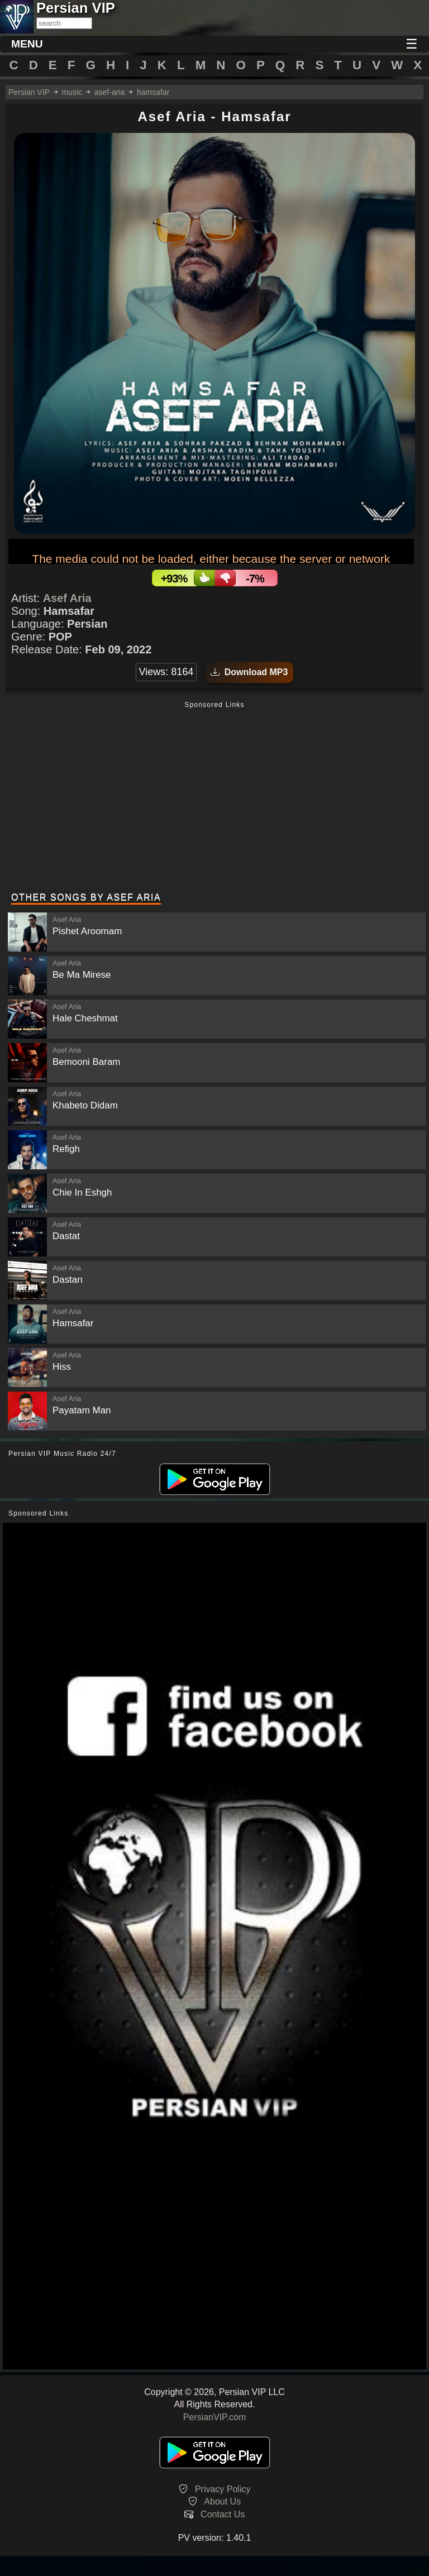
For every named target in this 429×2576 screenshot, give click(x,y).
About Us (222, 2501)
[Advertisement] (214, 798)
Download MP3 (249, 672)
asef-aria (109, 92)
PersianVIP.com (214, 2417)
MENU (27, 44)
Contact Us (223, 2514)
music (71, 92)
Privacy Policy (223, 2489)
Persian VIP (29, 92)
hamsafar (153, 92)
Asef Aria (67, 598)
